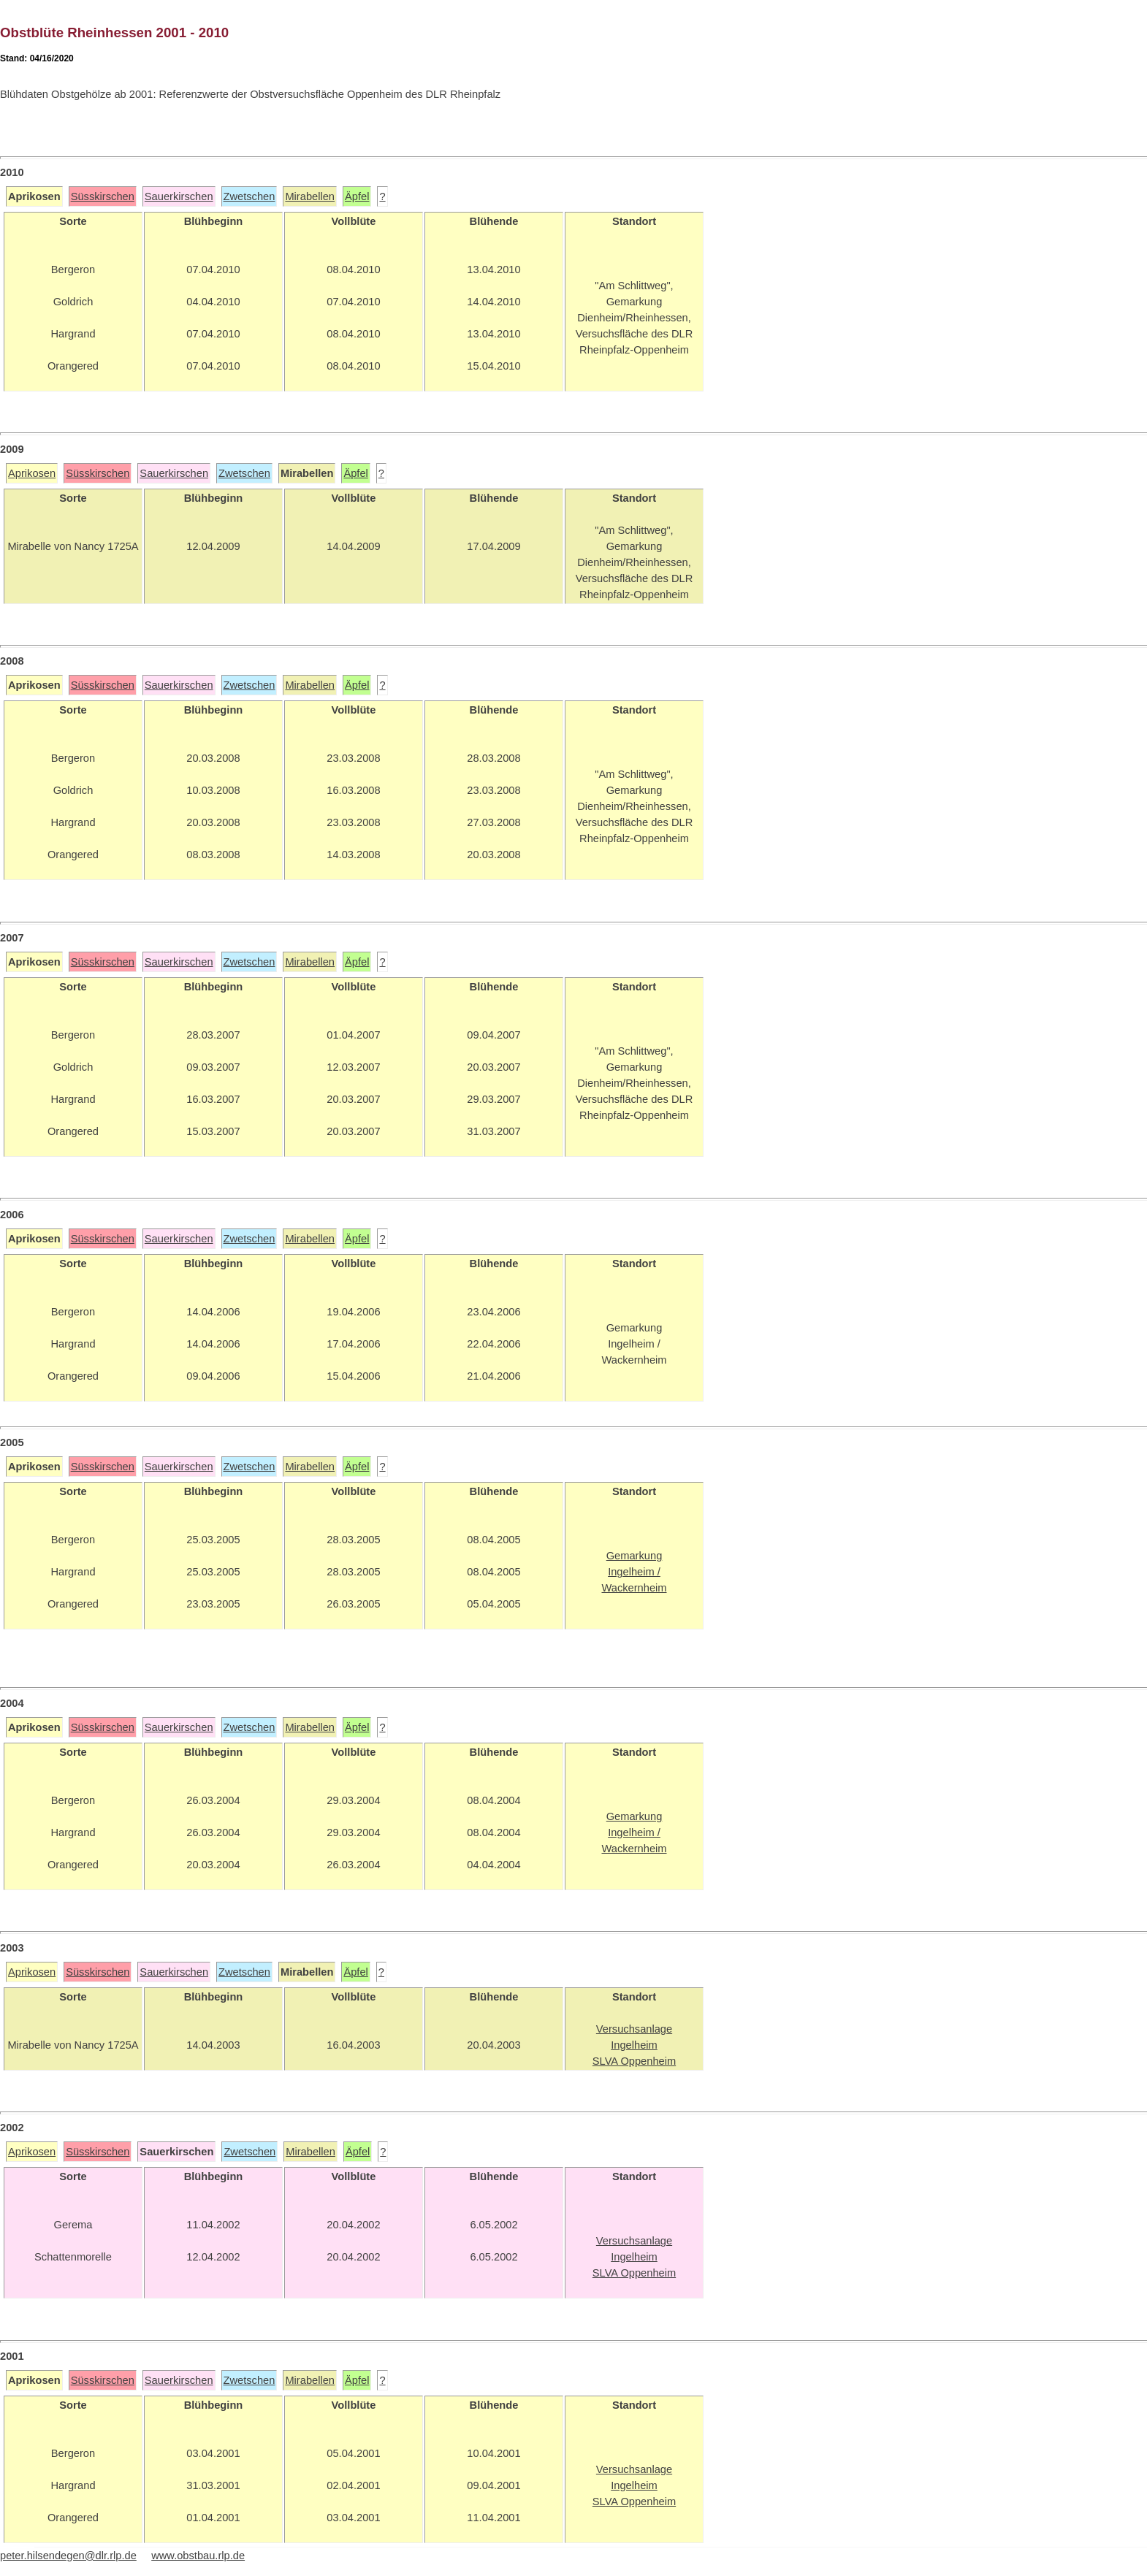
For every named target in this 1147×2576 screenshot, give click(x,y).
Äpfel (357, 196)
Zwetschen (249, 196)
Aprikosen (32, 473)
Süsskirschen (102, 196)
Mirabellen (310, 196)
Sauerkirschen (179, 196)
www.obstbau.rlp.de (198, 2555)
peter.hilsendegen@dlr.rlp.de (68, 2555)
